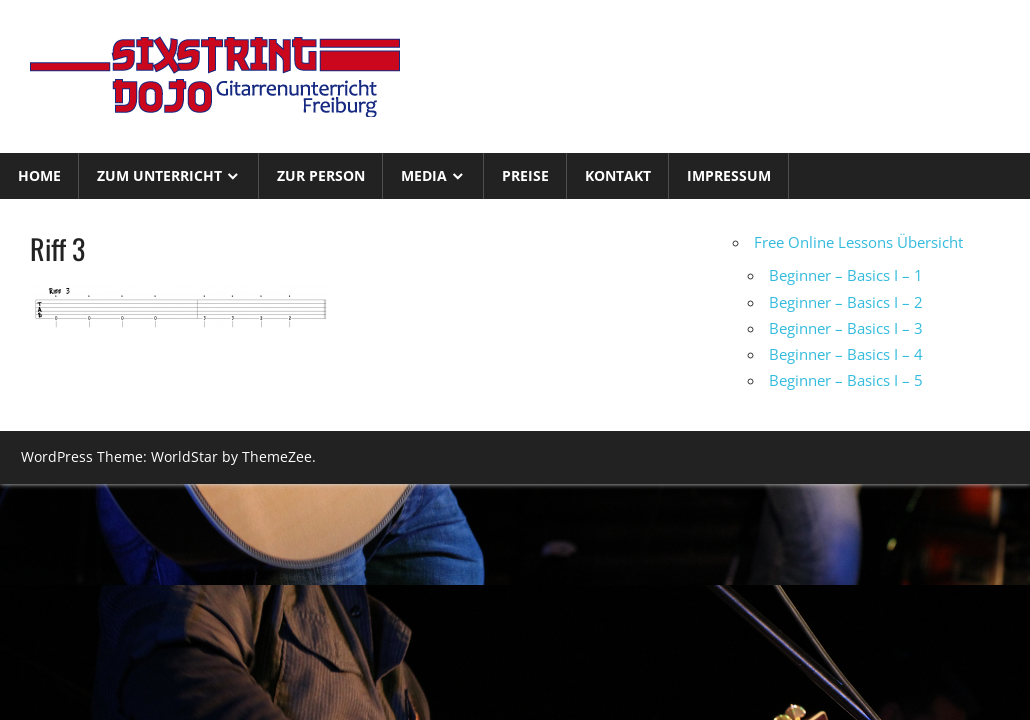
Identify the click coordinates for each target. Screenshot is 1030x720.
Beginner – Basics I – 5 (846, 380)
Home (39, 175)
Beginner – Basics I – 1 (846, 275)
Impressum (729, 175)
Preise (525, 175)
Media (424, 175)
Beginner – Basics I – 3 (846, 328)
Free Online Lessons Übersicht (858, 242)
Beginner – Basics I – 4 (846, 354)
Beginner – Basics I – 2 (846, 302)
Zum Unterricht (159, 175)
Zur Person (321, 175)
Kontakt (618, 175)
